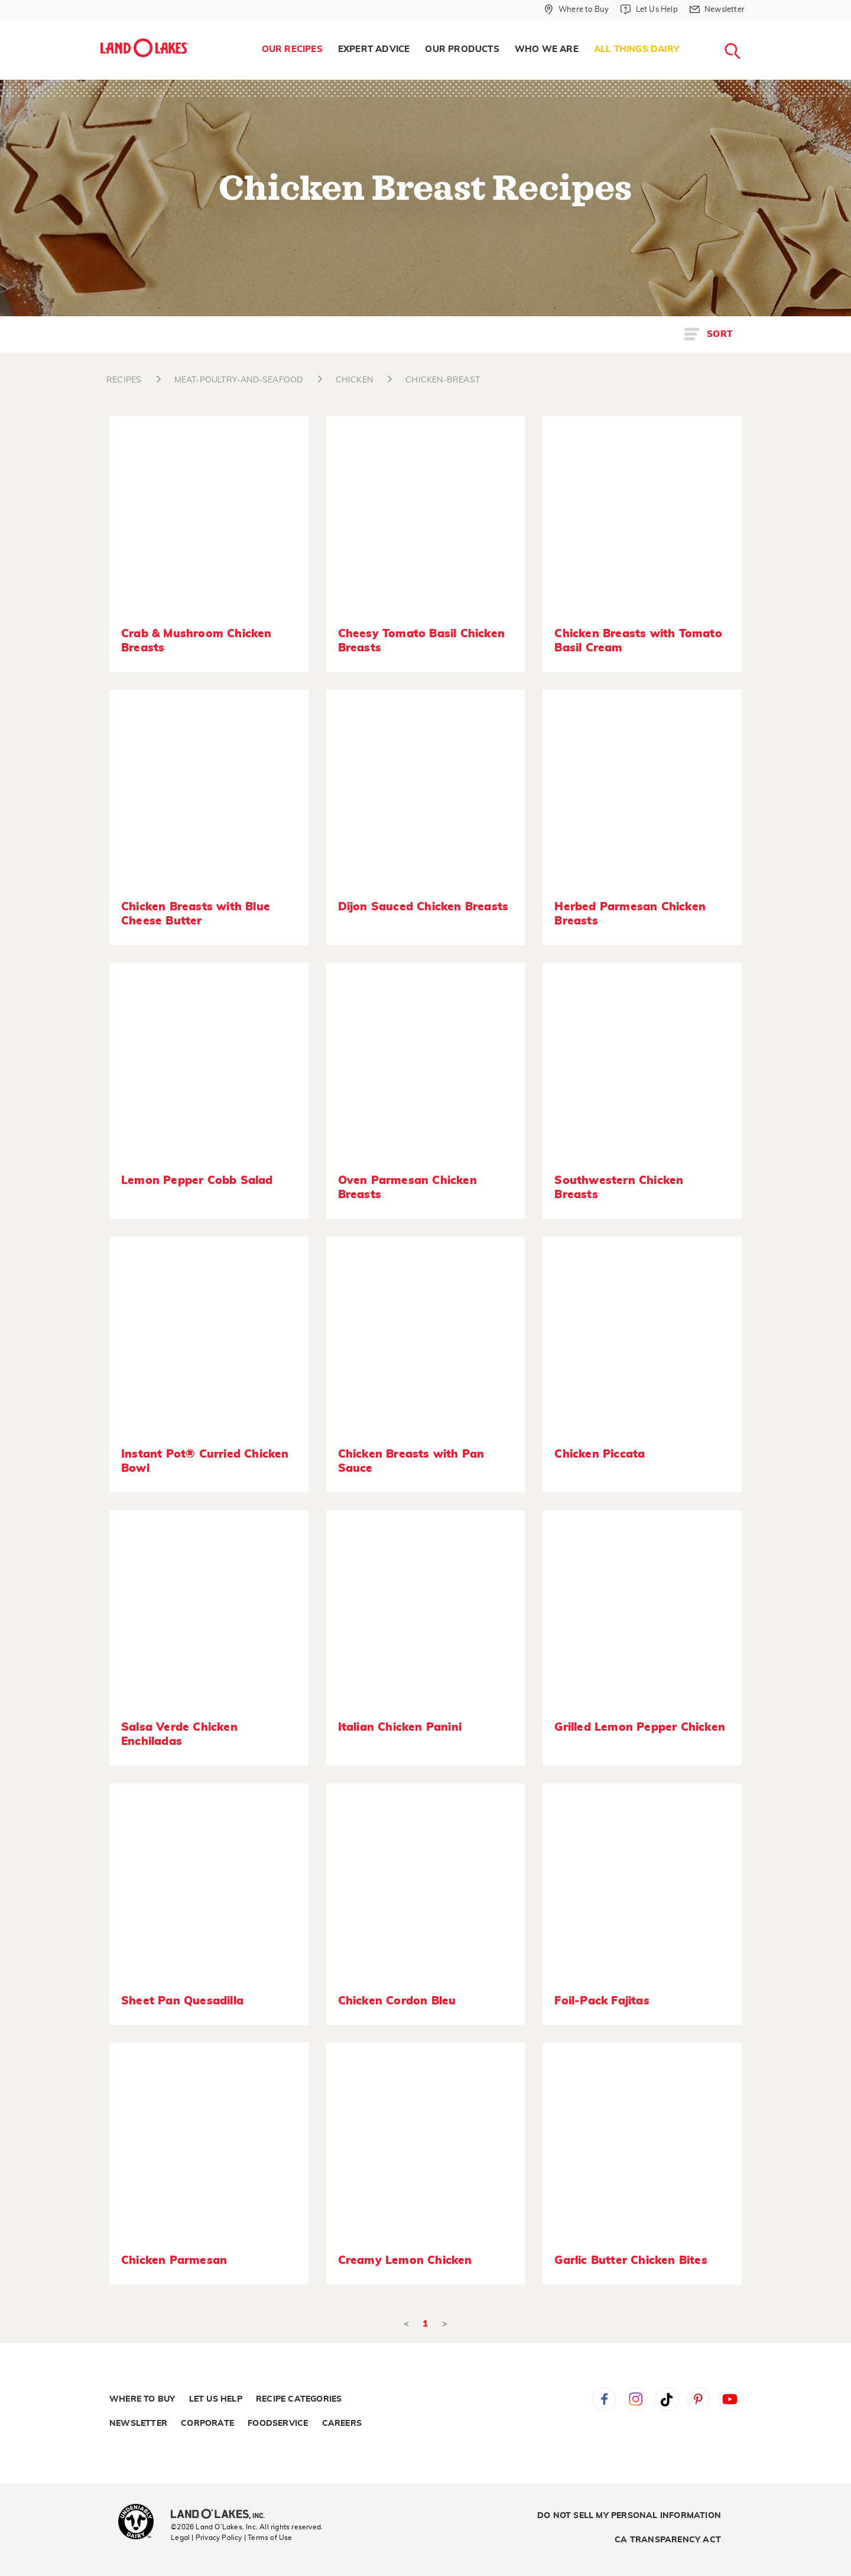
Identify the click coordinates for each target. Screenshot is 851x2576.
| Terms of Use (268, 2537)
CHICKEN (354, 380)
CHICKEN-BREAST (442, 380)
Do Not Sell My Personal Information (629, 2516)
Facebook (604, 2399)
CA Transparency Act (668, 2540)
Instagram (635, 2399)
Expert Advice (374, 49)
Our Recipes (292, 49)
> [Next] (444, 2323)
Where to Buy (142, 2399)
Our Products (462, 49)
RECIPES (123, 380)
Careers (342, 2423)
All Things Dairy (637, 49)
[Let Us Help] (649, 9)
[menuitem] (292, 50)
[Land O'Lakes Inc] (222, 2515)
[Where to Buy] (576, 9)
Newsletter (138, 2423)
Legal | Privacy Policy (206, 2537)
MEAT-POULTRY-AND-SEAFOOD (238, 380)
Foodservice (278, 2423)
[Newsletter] (717, 9)
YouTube (730, 2399)
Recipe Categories (299, 2399)
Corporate (207, 2423)
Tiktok (667, 2399)
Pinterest (698, 2399)
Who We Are (547, 49)
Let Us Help (215, 2399)
